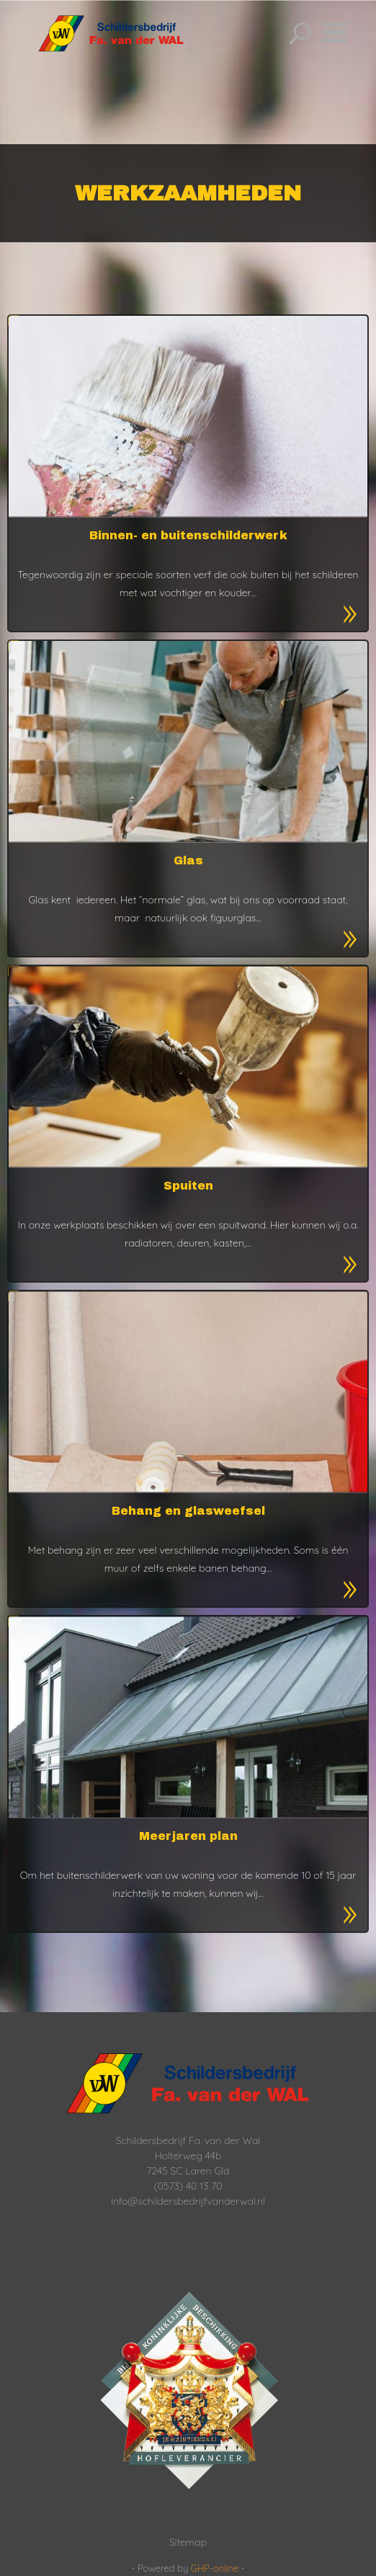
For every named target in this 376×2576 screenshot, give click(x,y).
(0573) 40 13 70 (188, 2185)
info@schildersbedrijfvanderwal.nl (188, 2201)
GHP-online (215, 2568)
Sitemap (188, 2542)
